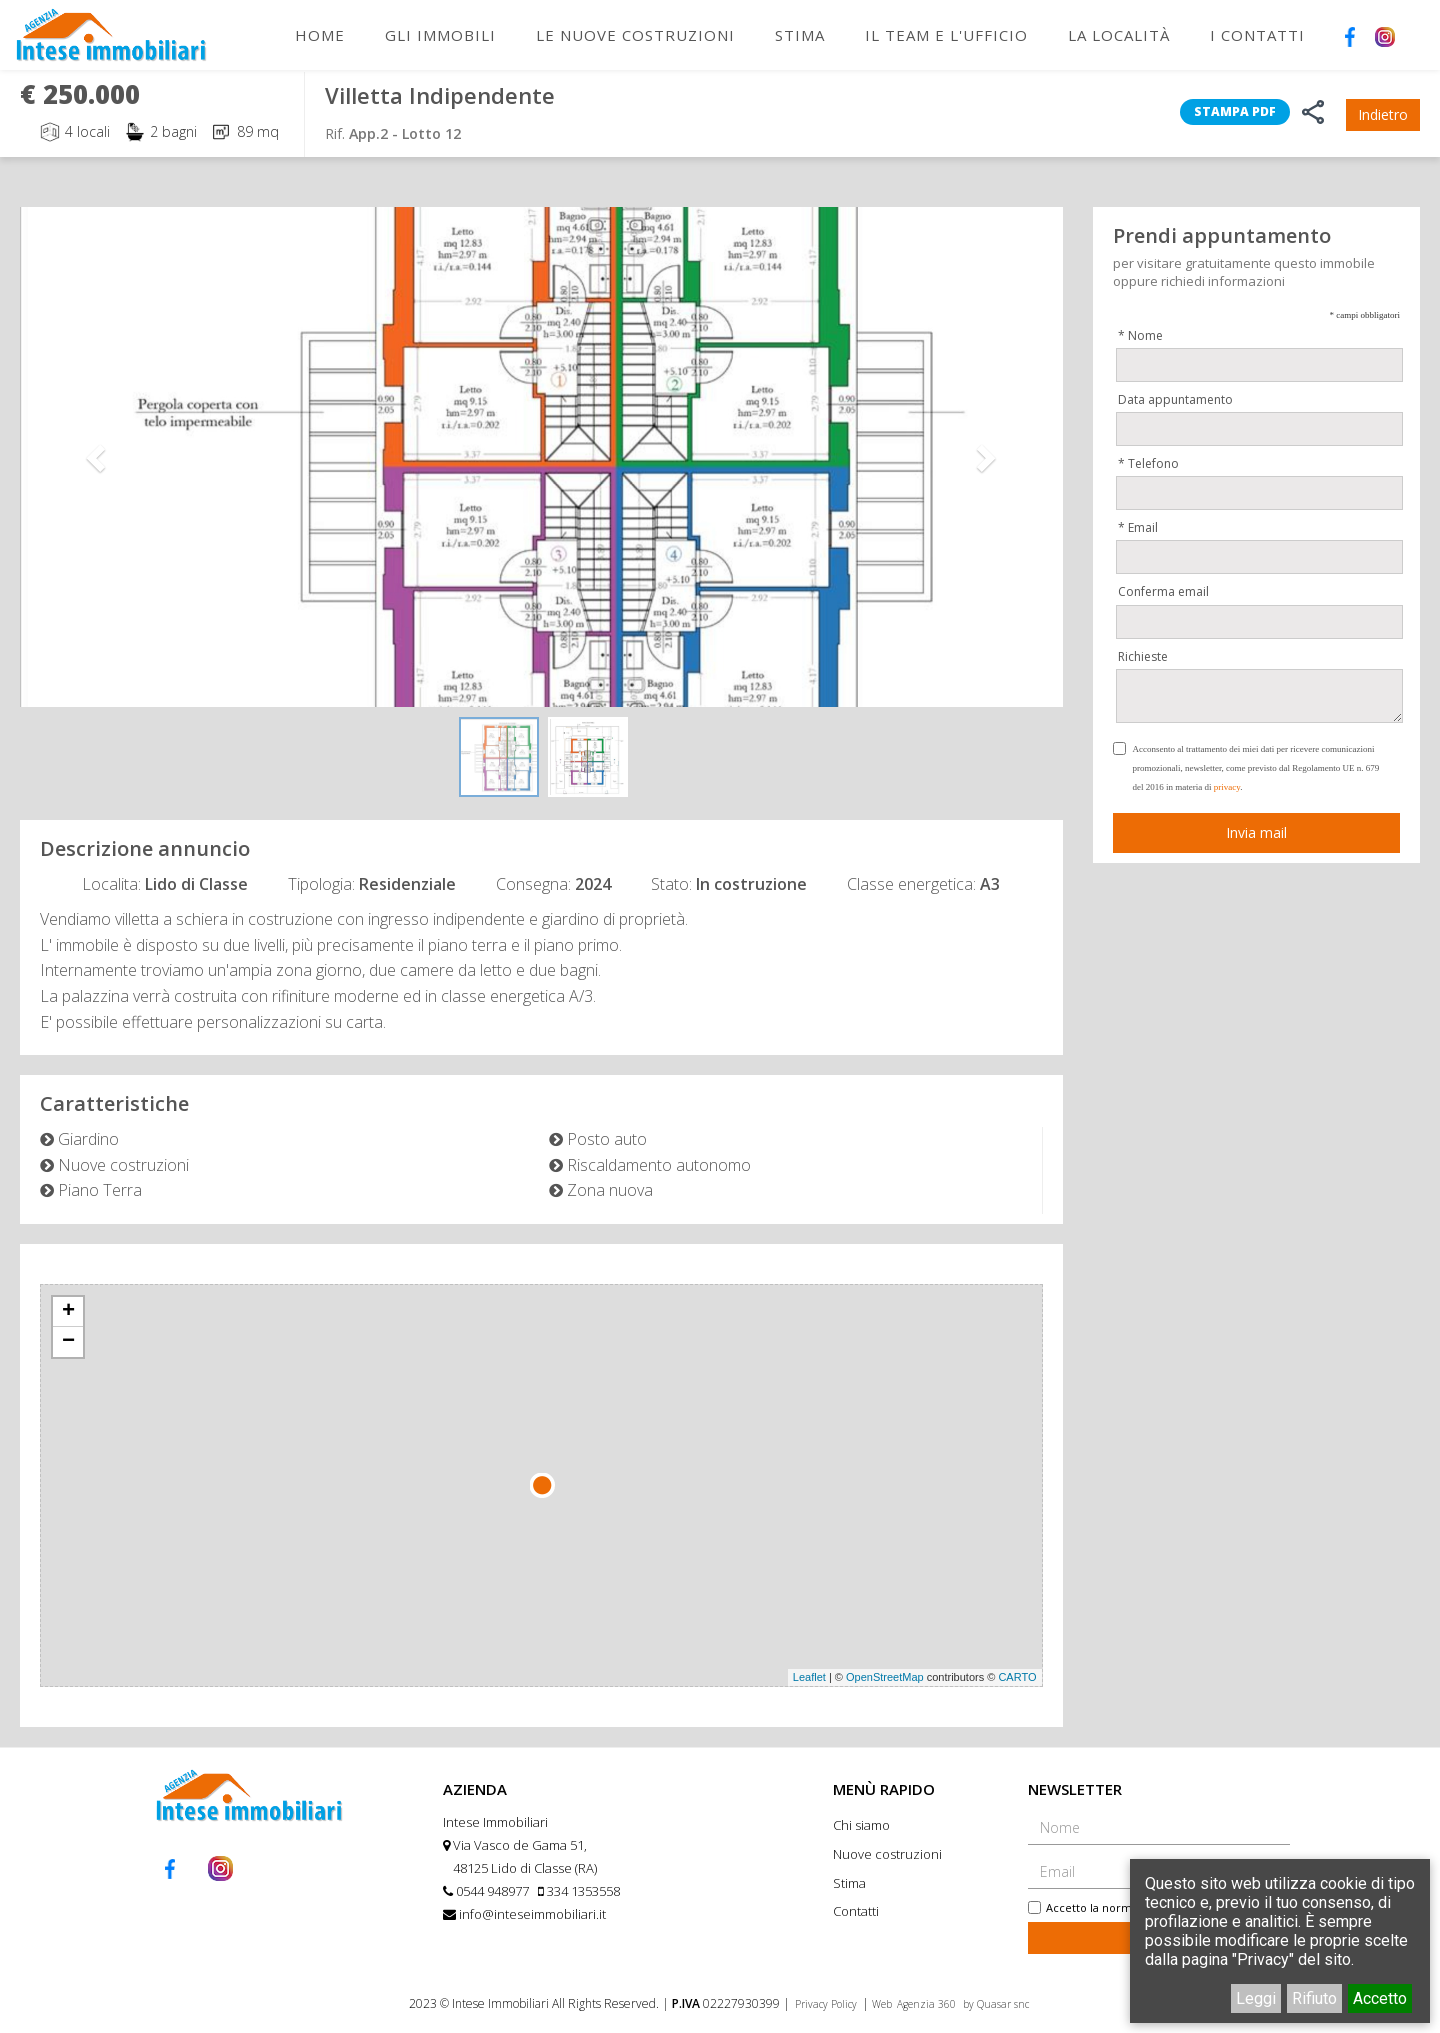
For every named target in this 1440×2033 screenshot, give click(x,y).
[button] (98, 457)
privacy (1227, 787)
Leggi (1256, 1998)
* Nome (1140, 335)
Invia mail (1256, 832)
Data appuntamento (1175, 399)
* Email (1138, 527)
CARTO (1017, 1677)
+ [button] (68, 1312)
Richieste (1143, 656)
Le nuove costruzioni (635, 35)
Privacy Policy (826, 2004)
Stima (800, 35)
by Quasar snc (996, 2004)
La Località (1119, 35)
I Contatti (1257, 35)
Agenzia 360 (928, 2004)
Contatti (856, 1911)
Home (320, 35)
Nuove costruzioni (887, 1854)
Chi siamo (861, 1825)
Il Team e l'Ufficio (946, 35)
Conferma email (1163, 591)
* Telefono (1148, 463)
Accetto (1380, 1998)
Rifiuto (1314, 1998)
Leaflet (809, 1677)
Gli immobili (440, 35)
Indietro (1383, 114)
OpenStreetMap (885, 1677)
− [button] (68, 1342)
